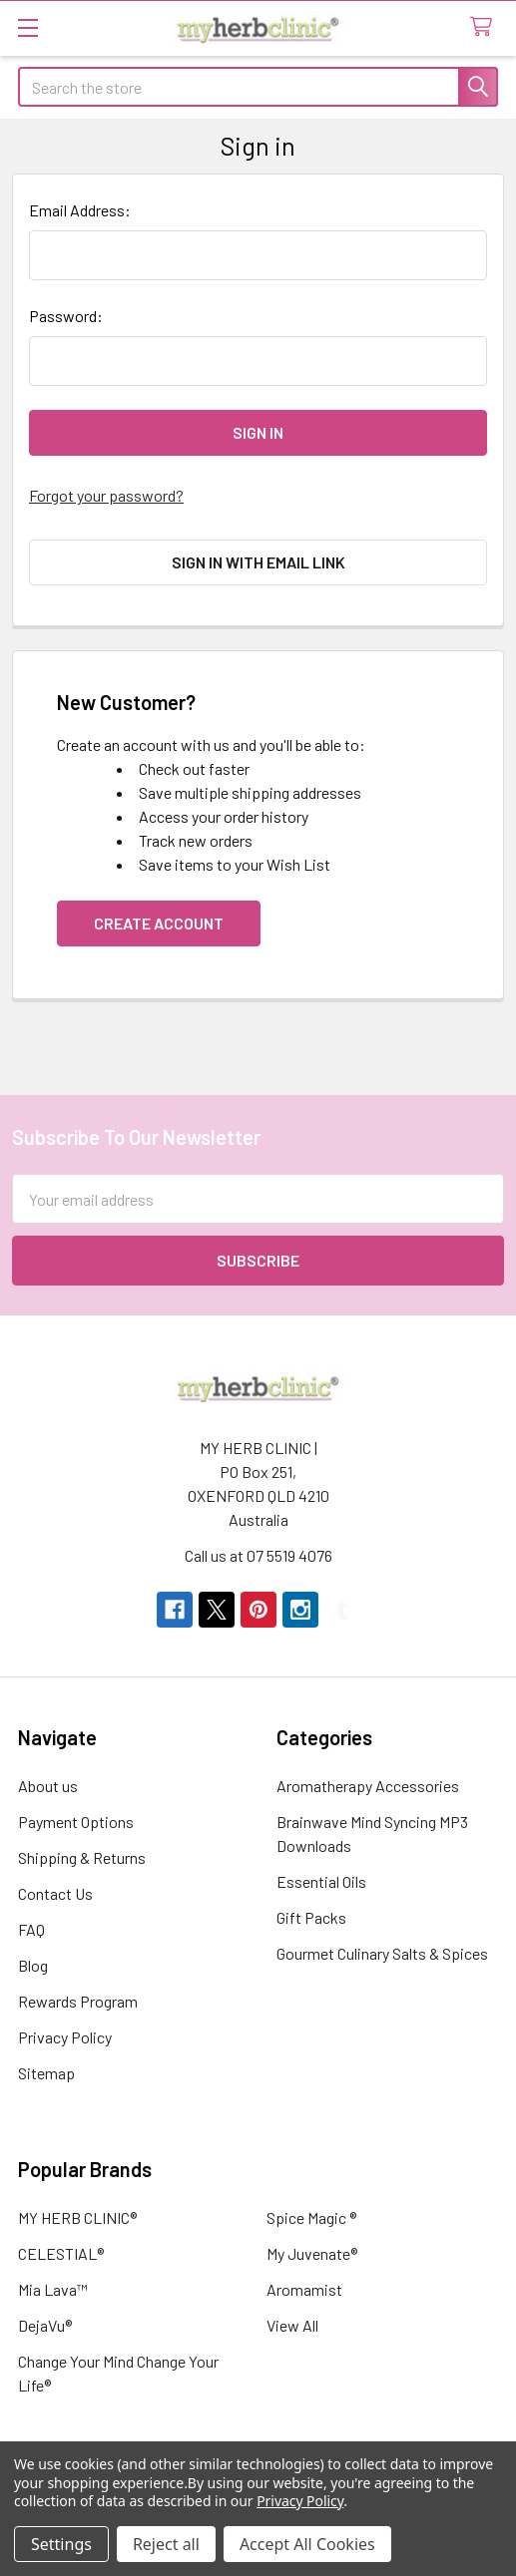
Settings (61, 2544)
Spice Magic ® (311, 2217)
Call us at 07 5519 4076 (258, 1555)
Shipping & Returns (82, 1857)
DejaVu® (45, 2325)
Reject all (166, 2544)
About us (48, 1785)
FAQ (31, 1929)
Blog (33, 1965)
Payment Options (76, 1821)
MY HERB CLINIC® (77, 2217)
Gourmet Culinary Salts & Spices (382, 1953)
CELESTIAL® (61, 2253)
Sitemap (46, 2072)
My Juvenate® (311, 2253)
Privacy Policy (65, 2036)
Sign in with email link (258, 561)
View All (292, 2325)
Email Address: (80, 209)
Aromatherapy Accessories (367, 1785)
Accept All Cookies (307, 2544)
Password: (66, 315)
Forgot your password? (106, 495)
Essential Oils (321, 1881)
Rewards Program (78, 2001)
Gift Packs (311, 1917)
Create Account (159, 923)
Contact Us (55, 1893)
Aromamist (304, 2289)
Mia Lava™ (53, 2289)
